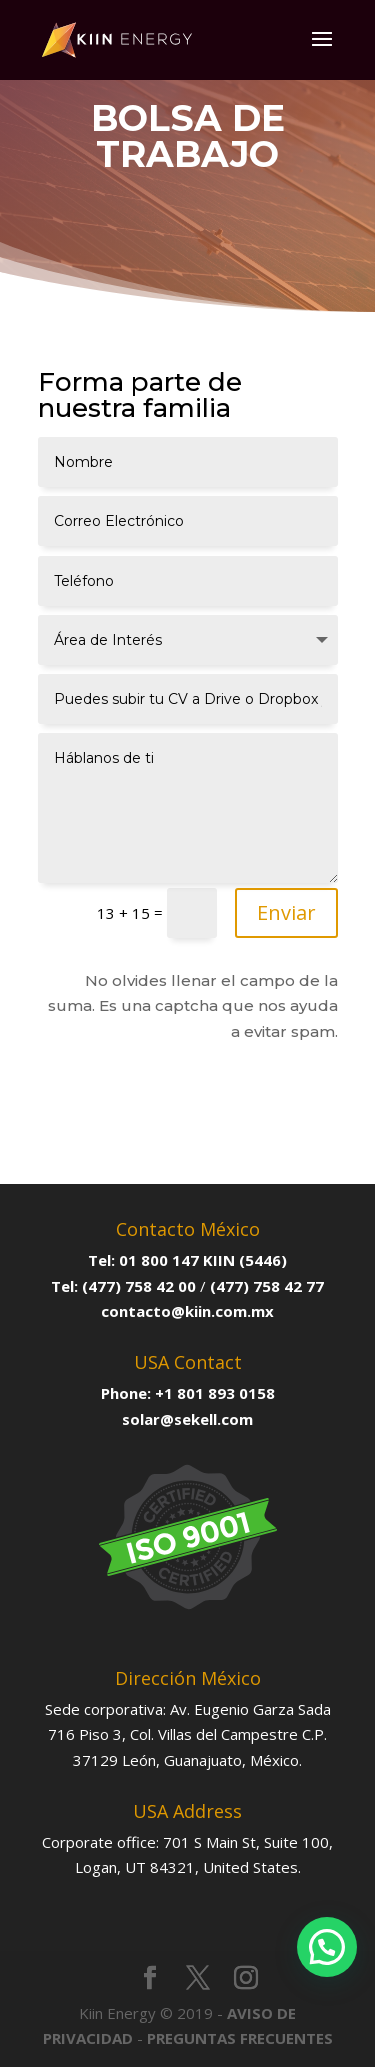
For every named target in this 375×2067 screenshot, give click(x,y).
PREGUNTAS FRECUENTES (240, 2038)
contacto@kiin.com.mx (187, 1311)
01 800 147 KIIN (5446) (203, 1260)
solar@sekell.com (187, 1419)
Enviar (286, 912)
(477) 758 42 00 (139, 1286)
